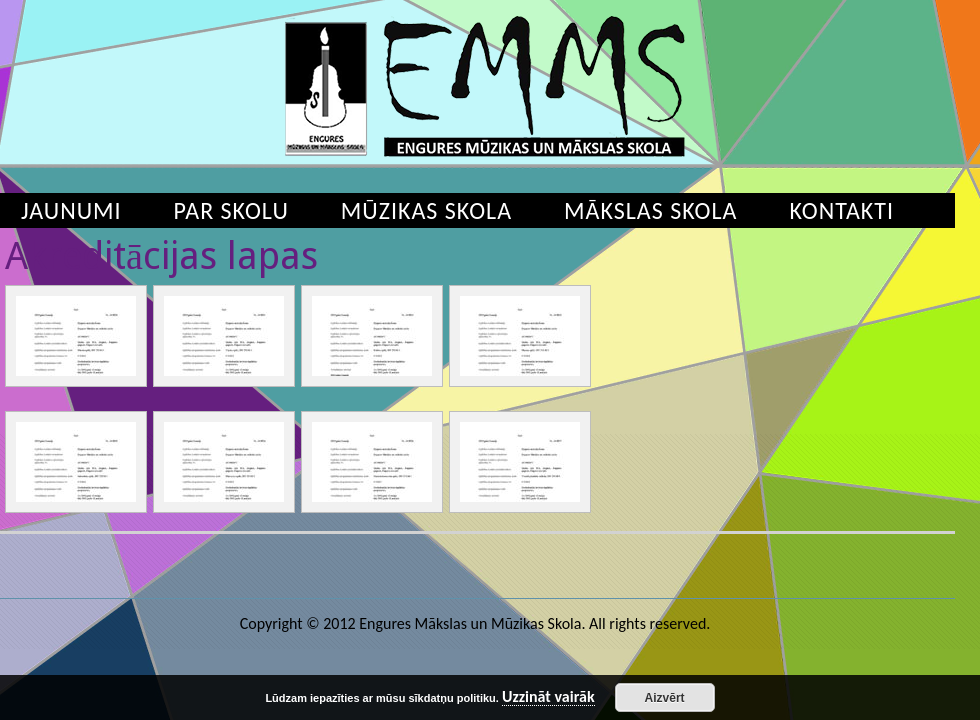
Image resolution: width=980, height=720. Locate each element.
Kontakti (841, 210)
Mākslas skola (650, 210)
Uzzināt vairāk (548, 697)
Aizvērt (665, 698)
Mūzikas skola (426, 210)
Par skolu (231, 210)
